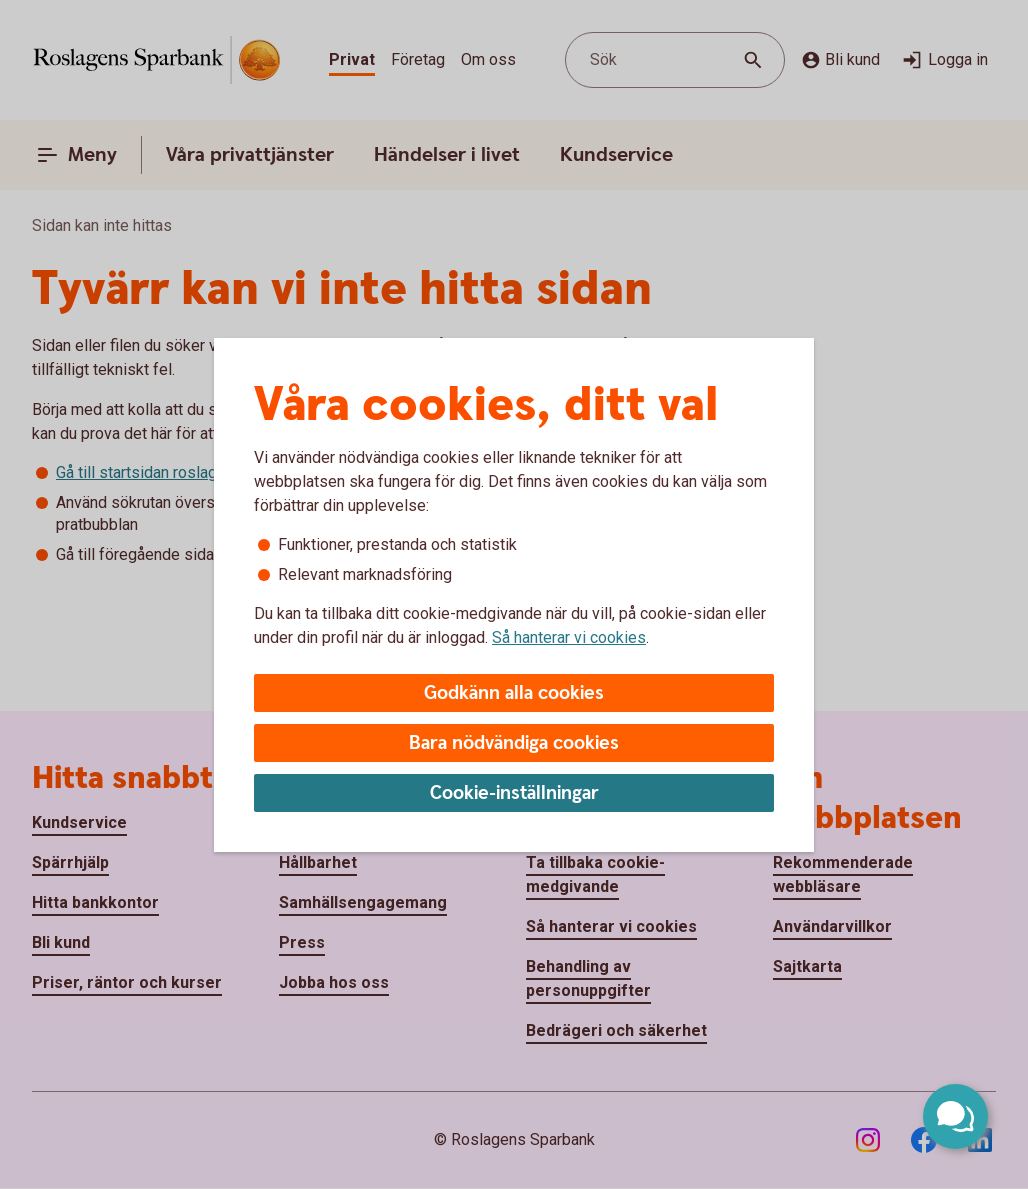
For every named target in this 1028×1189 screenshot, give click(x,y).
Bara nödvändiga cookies (514, 743)
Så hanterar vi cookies (569, 637)
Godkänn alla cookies (514, 693)
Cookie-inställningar (514, 793)
